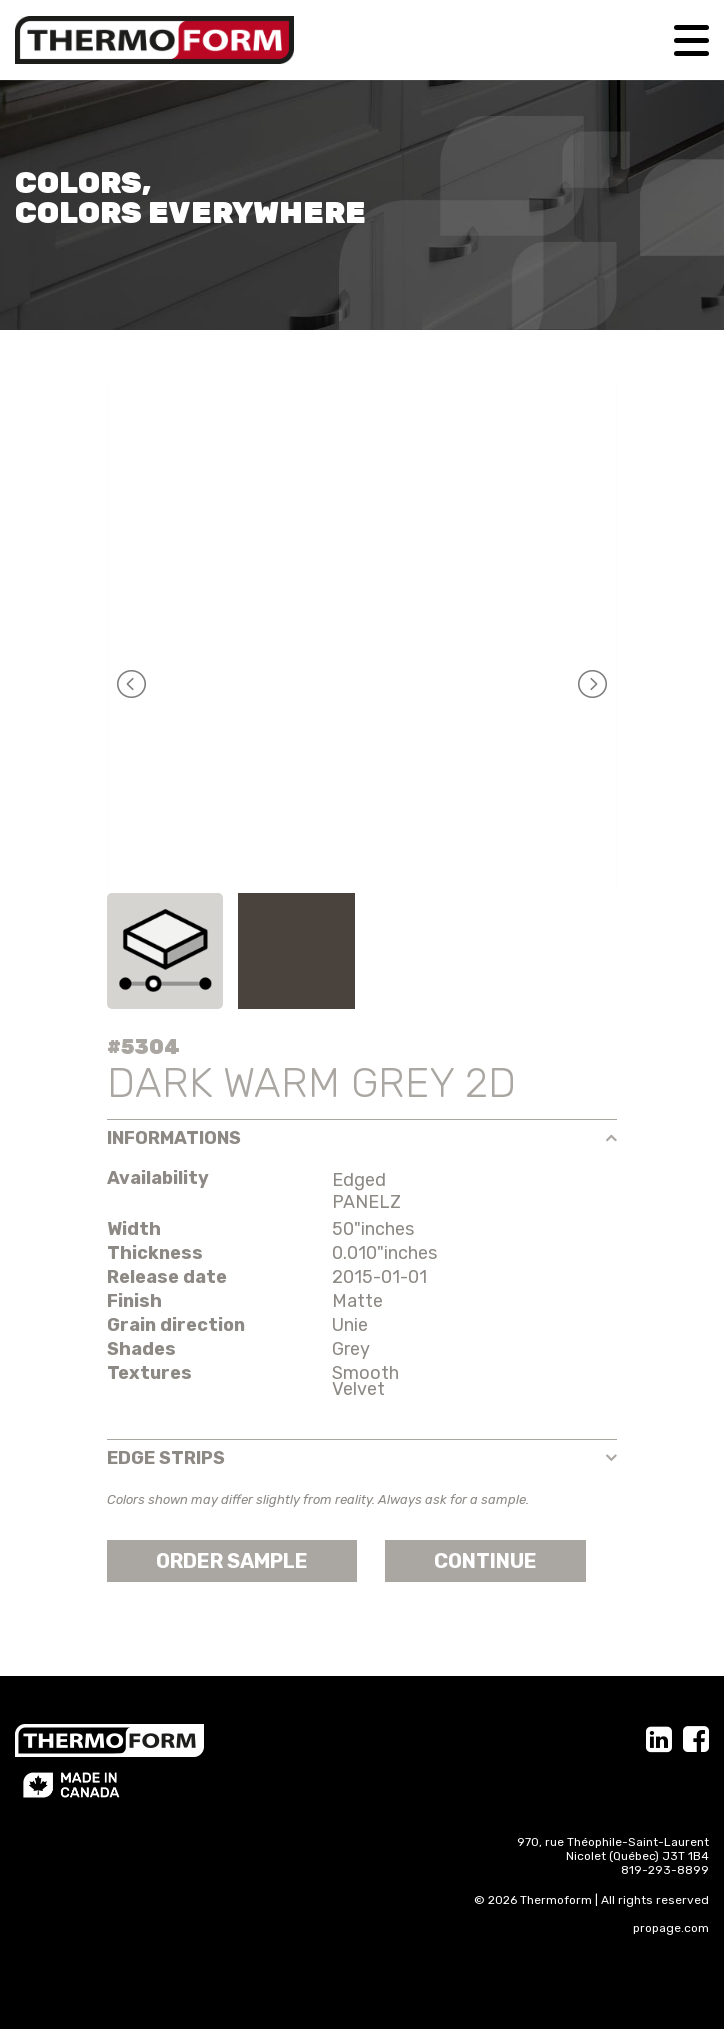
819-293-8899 (665, 1870)
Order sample (232, 1561)
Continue (485, 1561)
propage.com (671, 1928)
